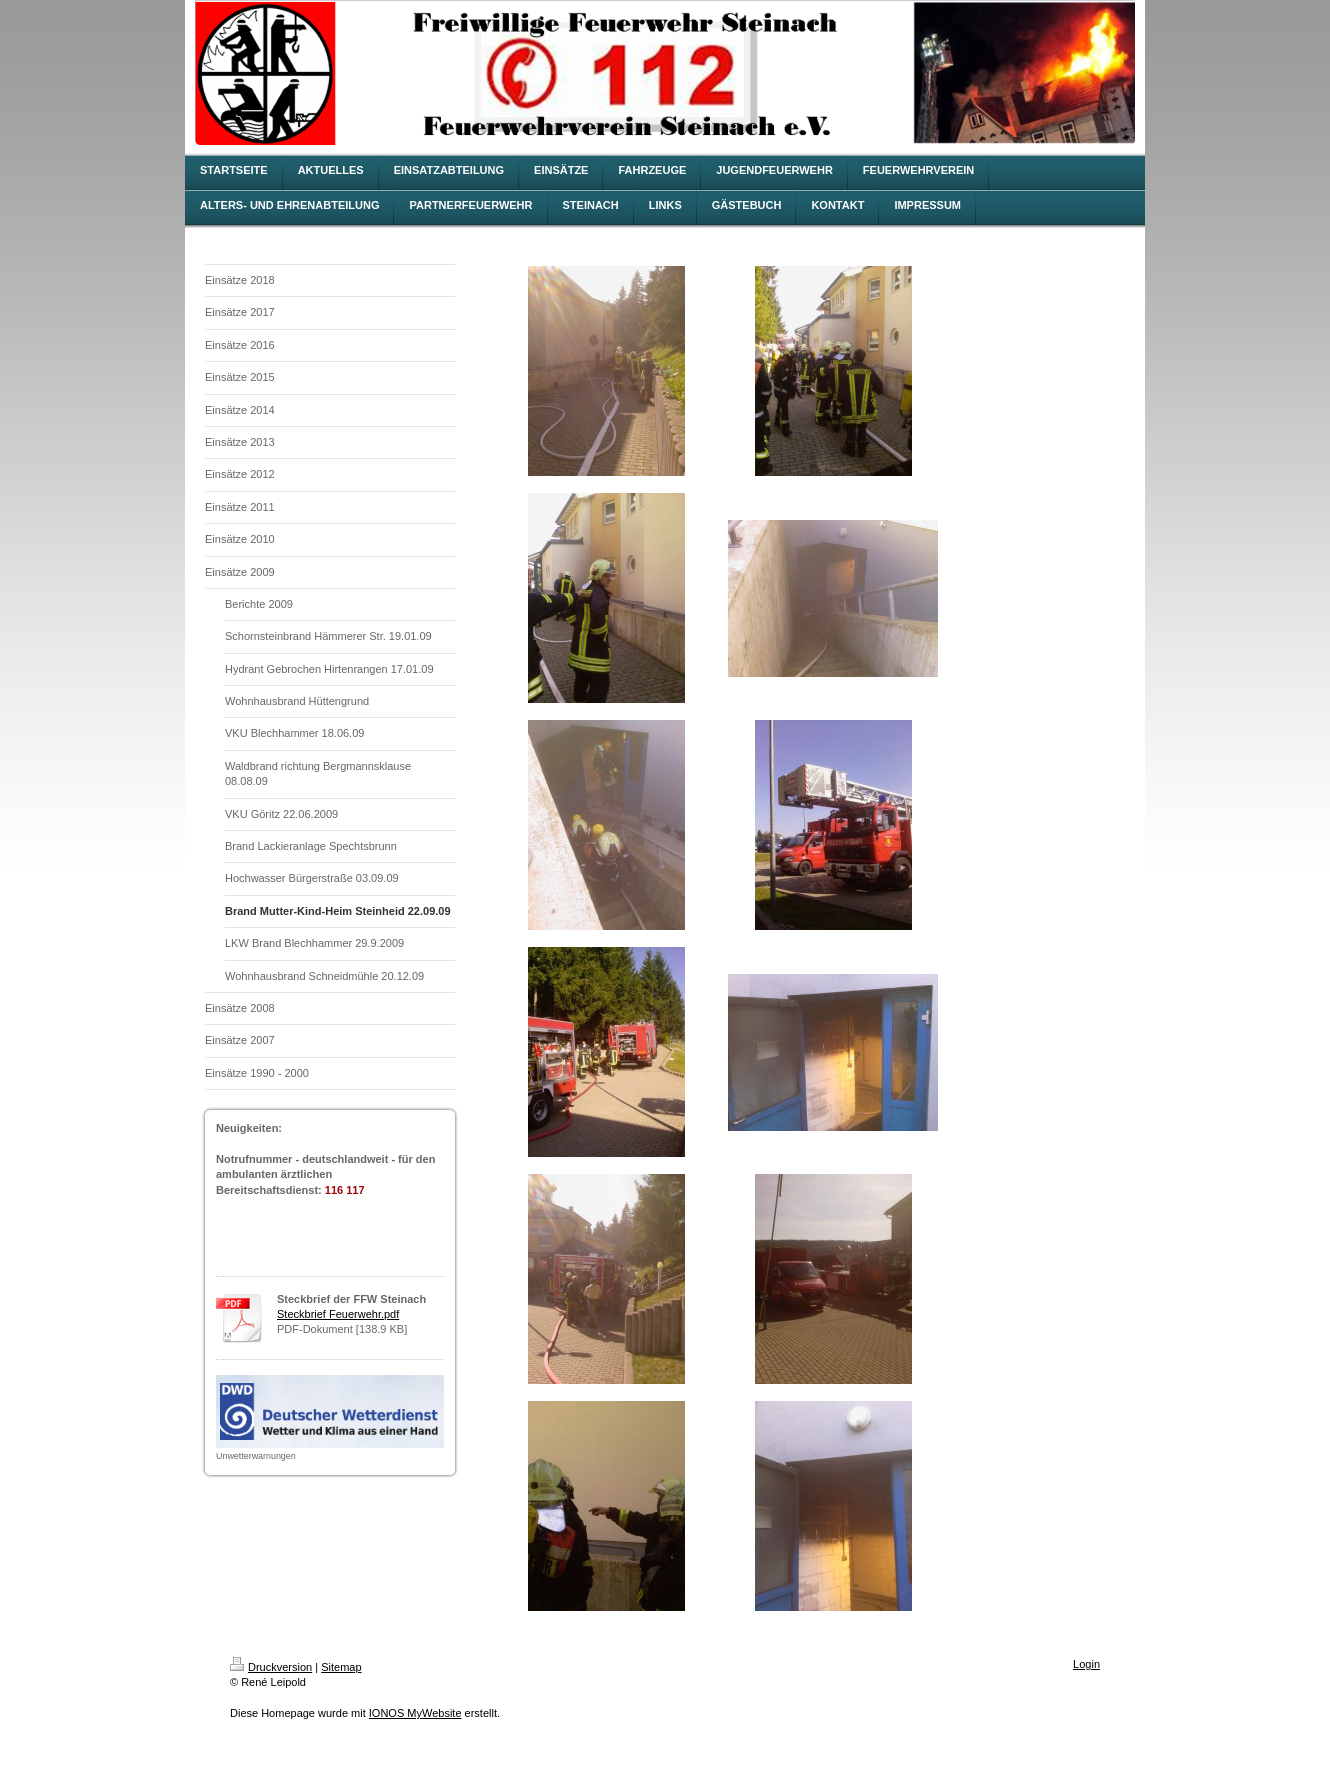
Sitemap (341, 1667)
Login (1086, 1664)
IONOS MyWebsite (415, 1713)
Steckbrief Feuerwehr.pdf (338, 1314)
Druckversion (271, 1667)
